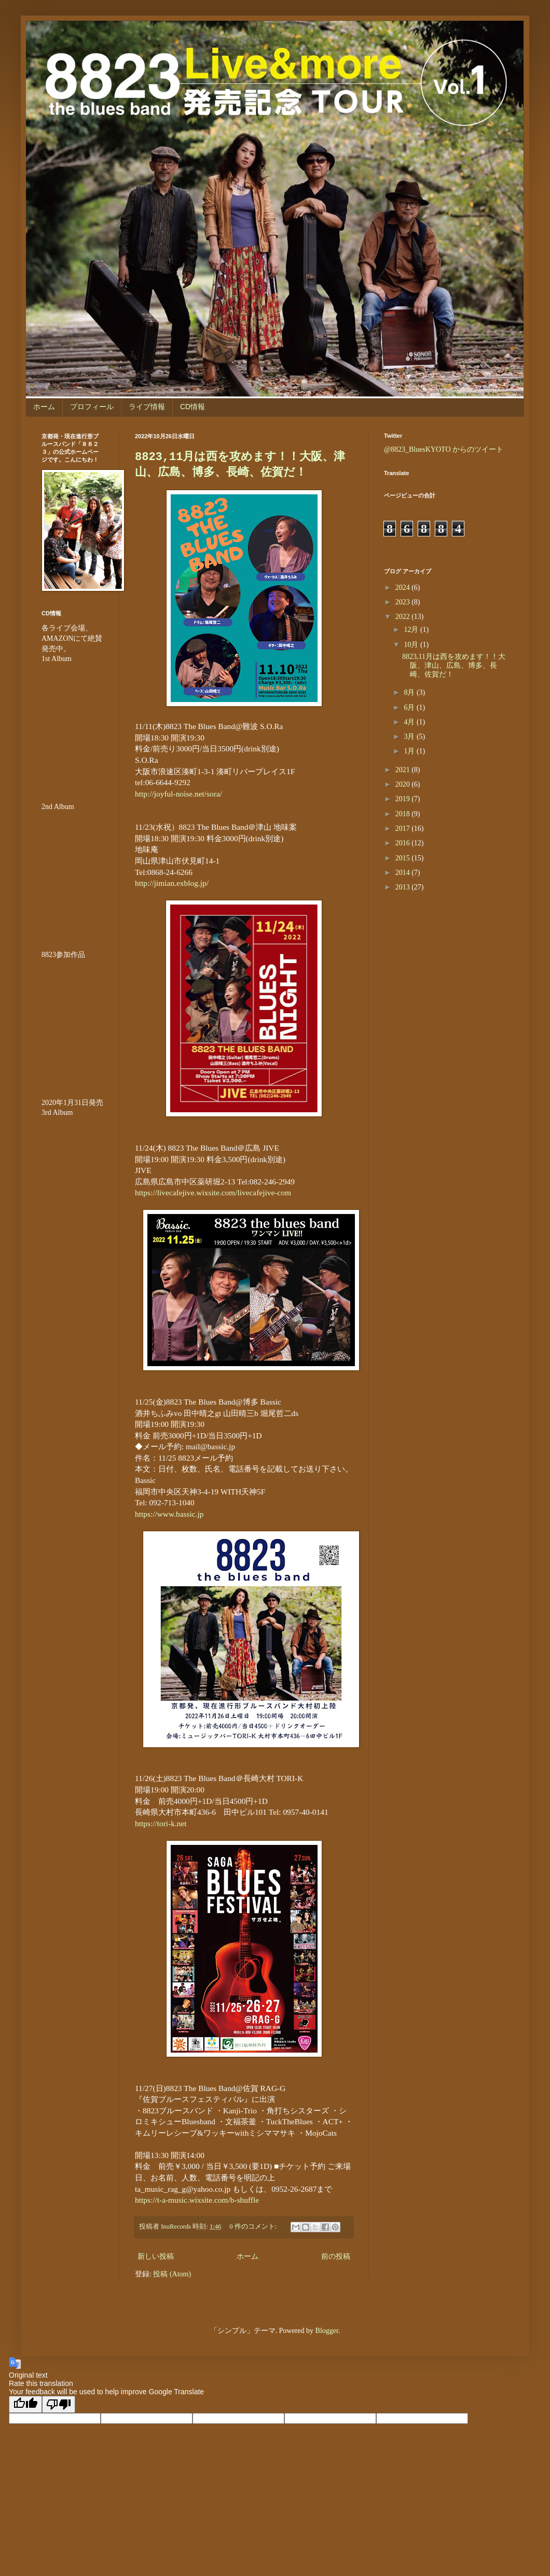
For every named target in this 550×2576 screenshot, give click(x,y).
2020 (403, 784)
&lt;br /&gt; (73, 1180)
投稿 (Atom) (172, 2274)
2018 (403, 814)
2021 (403, 770)
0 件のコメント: (253, 2226)
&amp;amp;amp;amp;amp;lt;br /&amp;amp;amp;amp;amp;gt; (73, 726)
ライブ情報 (147, 406)
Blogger (326, 2331)
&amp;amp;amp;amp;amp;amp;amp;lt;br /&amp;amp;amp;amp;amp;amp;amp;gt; (73, 1022)
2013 (403, 887)
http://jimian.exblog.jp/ (172, 883)
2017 (403, 828)
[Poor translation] (58, 2404)
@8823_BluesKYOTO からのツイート (443, 449)
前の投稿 (335, 2256)
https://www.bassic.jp (169, 1513)
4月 (410, 722)
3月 (410, 736)
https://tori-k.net (161, 1823)
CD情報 (192, 406)
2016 (403, 843)
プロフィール (92, 406)
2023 (403, 602)
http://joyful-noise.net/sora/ (178, 793)
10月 (412, 645)
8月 (410, 692)
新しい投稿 (156, 2256)
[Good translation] (25, 2404)
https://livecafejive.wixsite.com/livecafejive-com (213, 1192)
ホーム (44, 406)
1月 (410, 751)
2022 (403, 617)
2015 (403, 858)
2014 (403, 872)
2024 (403, 587)
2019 (403, 799)
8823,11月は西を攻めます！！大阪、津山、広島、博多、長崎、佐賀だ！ (453, 665)
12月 (412, 629)
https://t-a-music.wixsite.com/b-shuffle (197, 2199)
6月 (410, 707)
